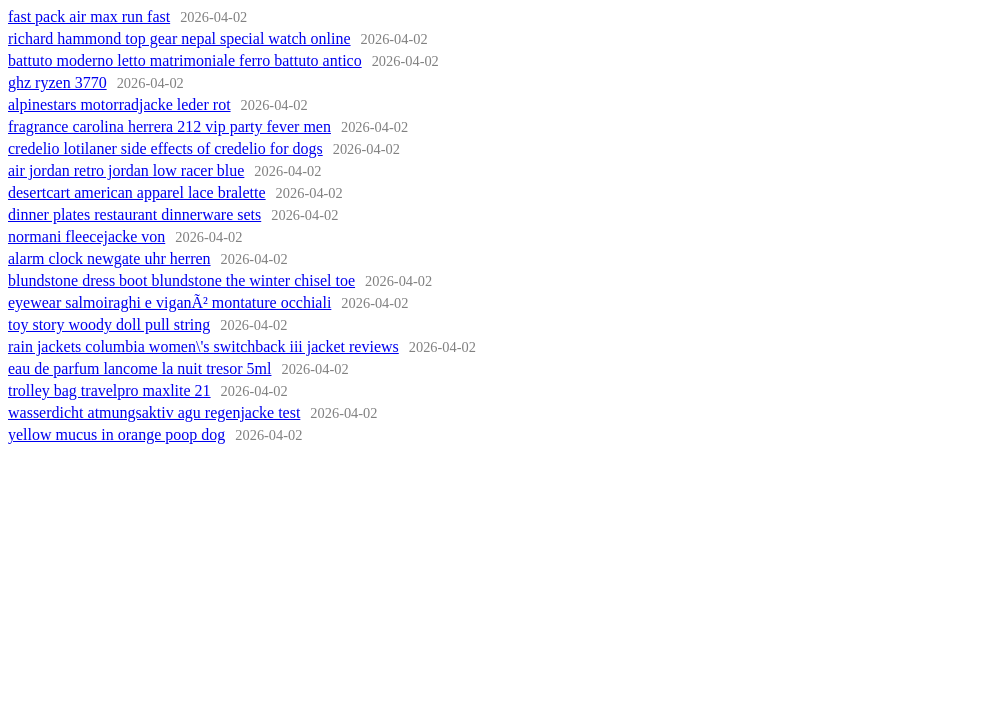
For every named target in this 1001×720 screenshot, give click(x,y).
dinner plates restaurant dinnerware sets (134, 214)
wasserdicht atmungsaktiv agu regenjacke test (154, 412)
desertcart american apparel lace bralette (137, 192)
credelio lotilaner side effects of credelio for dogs (165, 148)
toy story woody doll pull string (109, 324)
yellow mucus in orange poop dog (116, 434)
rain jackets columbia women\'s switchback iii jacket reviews (203, 346)
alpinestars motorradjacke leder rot (119, 104)
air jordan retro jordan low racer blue (126, 170)
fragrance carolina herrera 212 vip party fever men (169, 126)
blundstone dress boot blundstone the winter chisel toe (181, 280)
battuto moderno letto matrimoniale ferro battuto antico (185, 60)
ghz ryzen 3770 (57, 82)
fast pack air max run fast (89, 16)
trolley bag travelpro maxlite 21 (109, 390)
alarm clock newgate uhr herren (109, 258)
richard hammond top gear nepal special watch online (179, 38)
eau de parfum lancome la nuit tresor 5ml (139, 368)
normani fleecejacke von (86, 236)
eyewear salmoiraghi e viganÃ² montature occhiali (169, 302)
